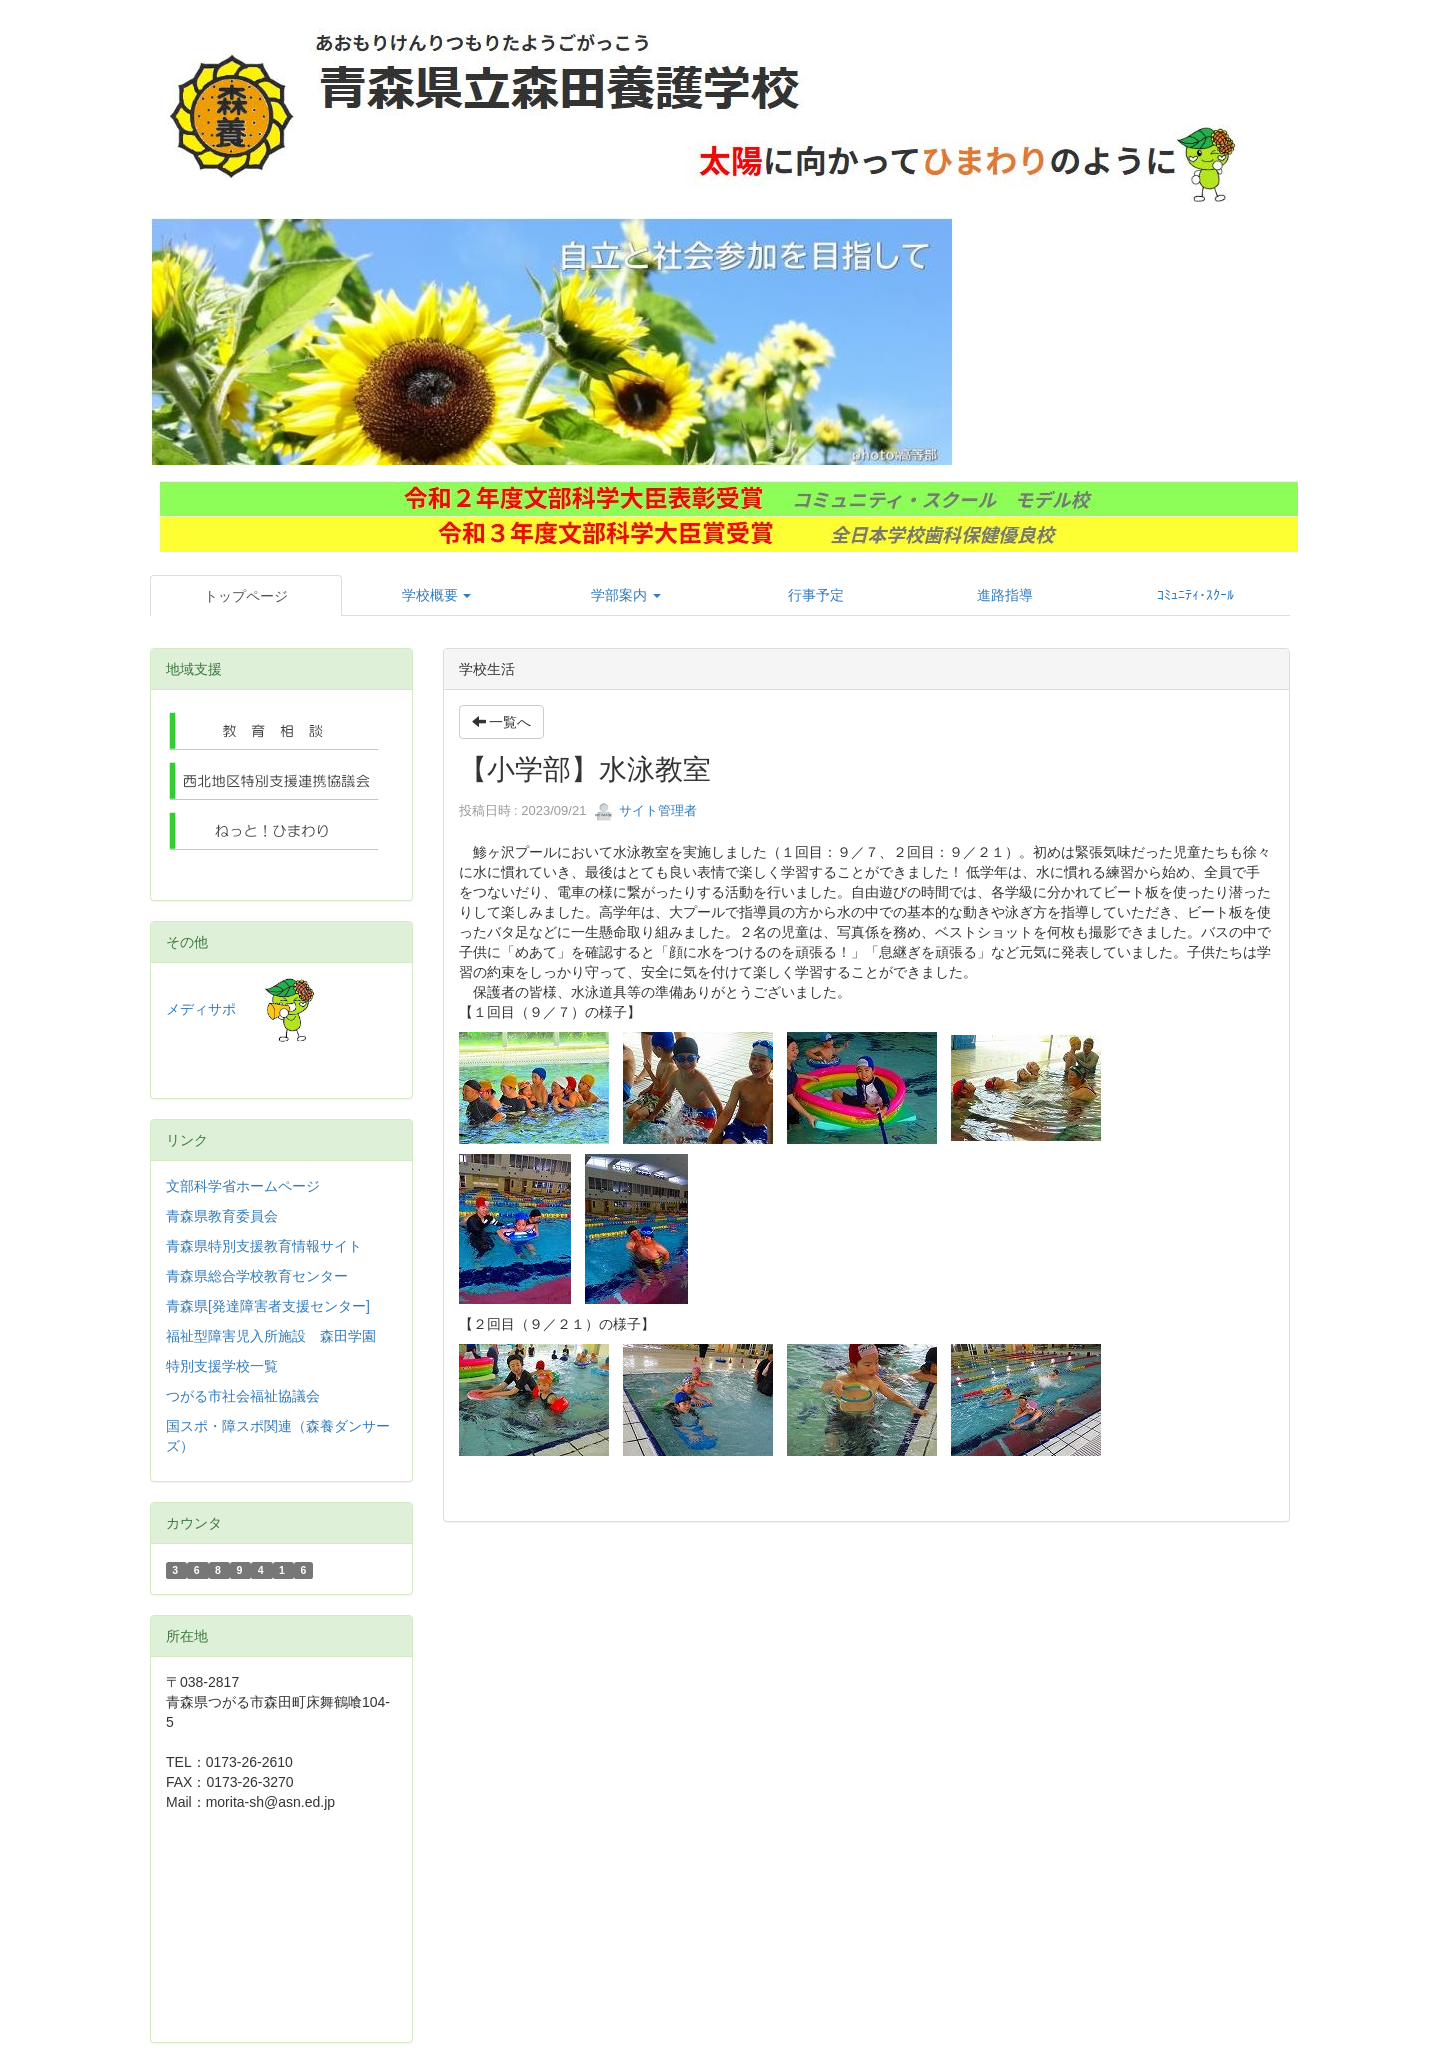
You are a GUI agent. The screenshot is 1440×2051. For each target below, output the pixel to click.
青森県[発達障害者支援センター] (268, 1306)
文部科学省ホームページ (243, 1186)
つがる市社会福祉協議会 (243, 1396)
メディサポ (240, 1009)
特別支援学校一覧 (222, 1366)
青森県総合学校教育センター (257, 1276)
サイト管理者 (646, 810)
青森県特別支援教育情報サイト (264, 1246)
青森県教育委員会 (222, 1216)
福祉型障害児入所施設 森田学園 (271, 1336)
